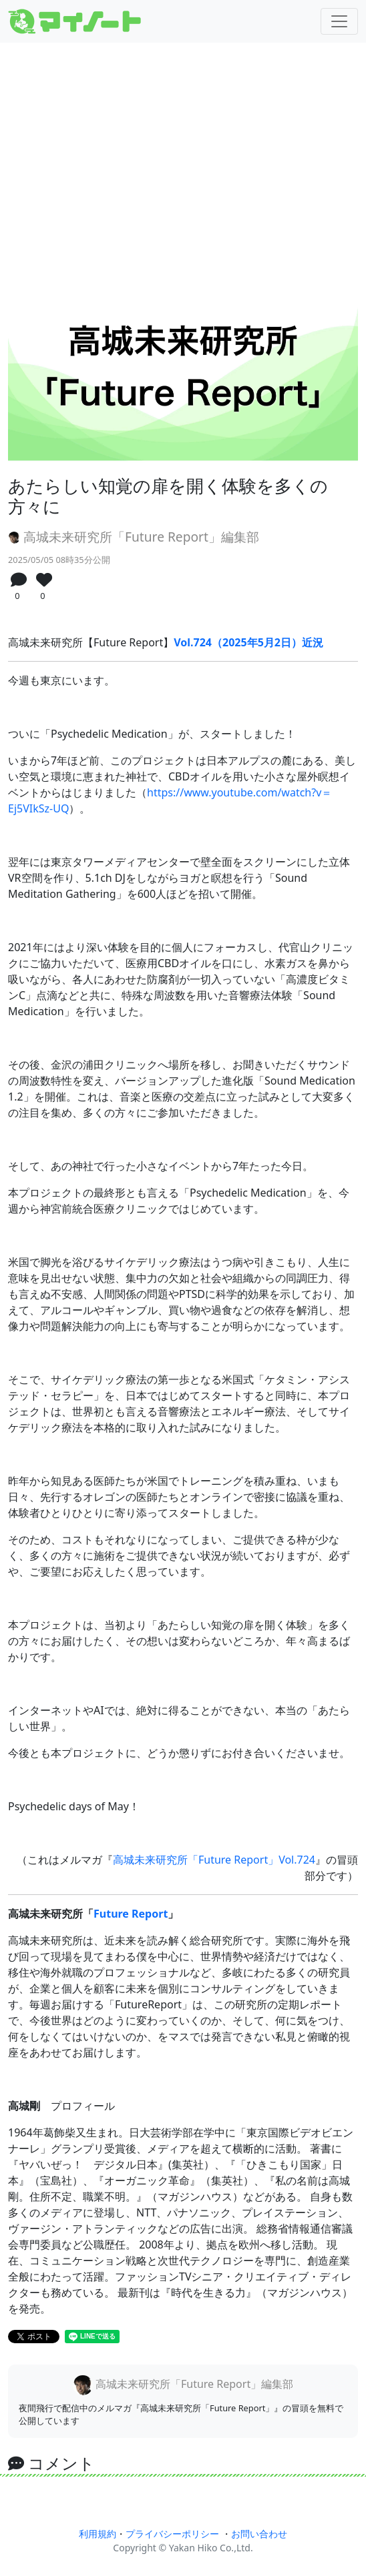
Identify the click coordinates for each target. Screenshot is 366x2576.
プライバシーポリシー (172, 2533)
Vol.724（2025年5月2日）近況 (248, 642)
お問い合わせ (259, 2533)
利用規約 (97, 2533)
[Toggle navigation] (339, 21)
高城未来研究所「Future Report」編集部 (133, 537)
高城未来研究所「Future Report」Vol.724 (214, 1859)
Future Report (131, 1913)
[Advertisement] (183, 158)
